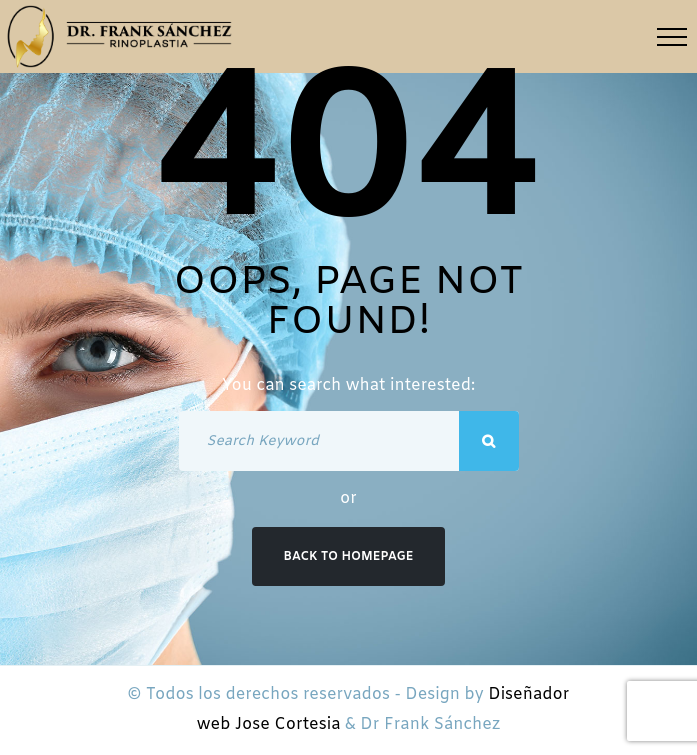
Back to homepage (349, 557)
